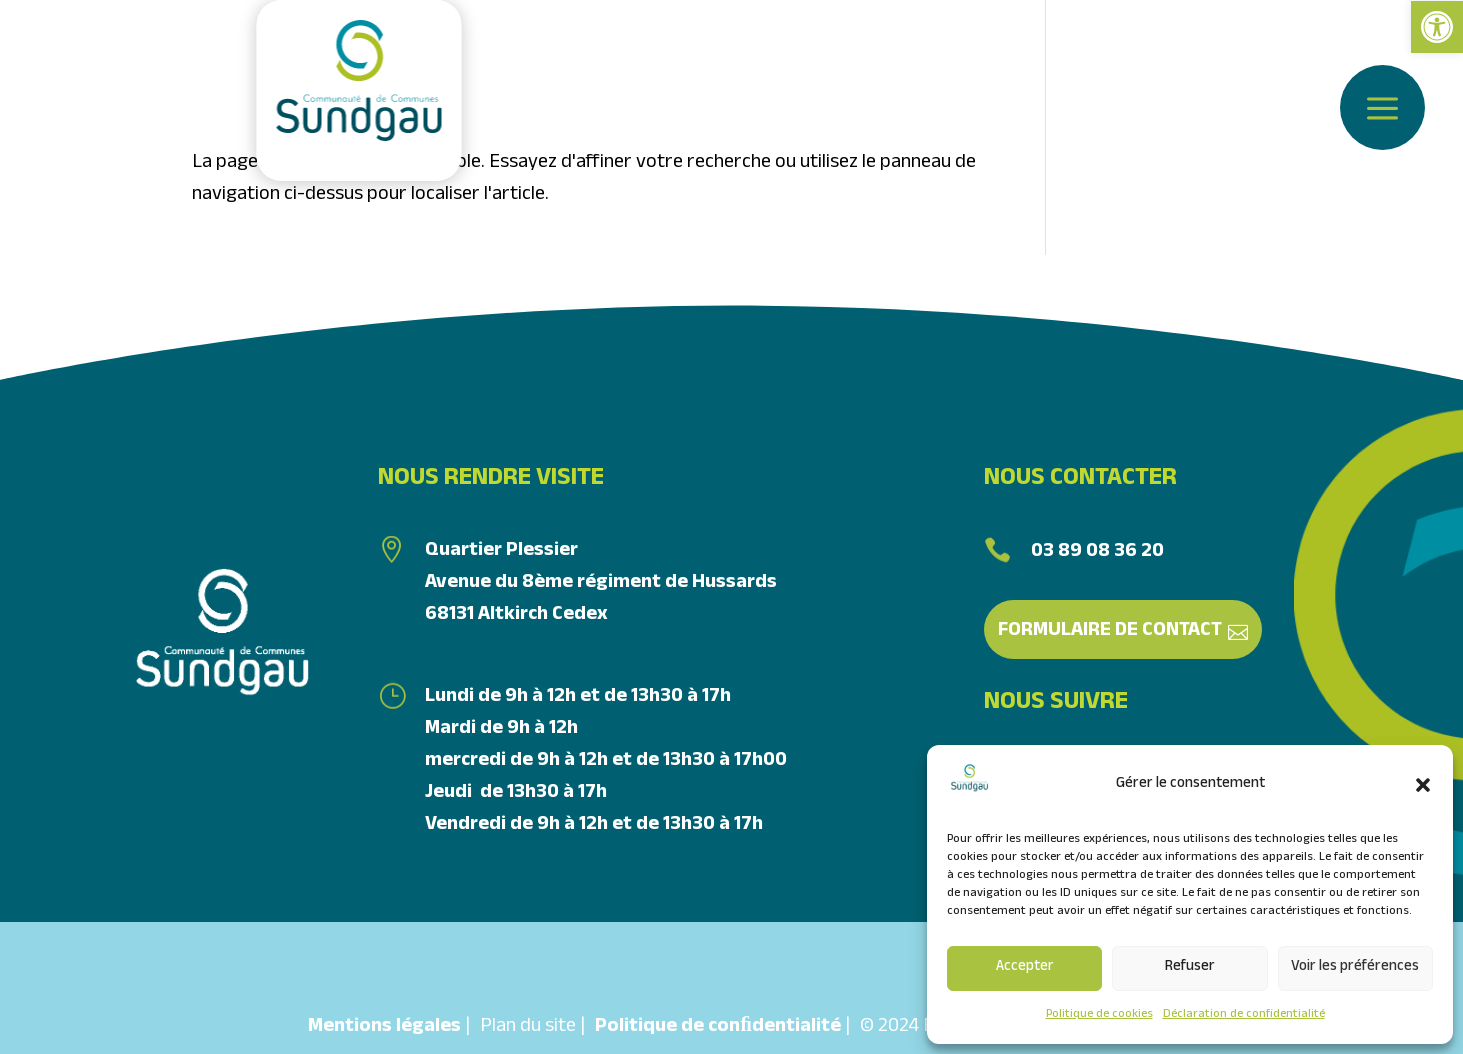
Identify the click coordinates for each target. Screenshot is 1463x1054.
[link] (1437, 27)
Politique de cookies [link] (1099, 1015)
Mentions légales (384, 1028)
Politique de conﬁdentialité (717, 1028)
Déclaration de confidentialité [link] (1244, 1015)
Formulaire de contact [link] (1110, 632)
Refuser (1190, 968)
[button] (1423, 785)
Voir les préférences (1355, 968)
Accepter (1025, 968)
